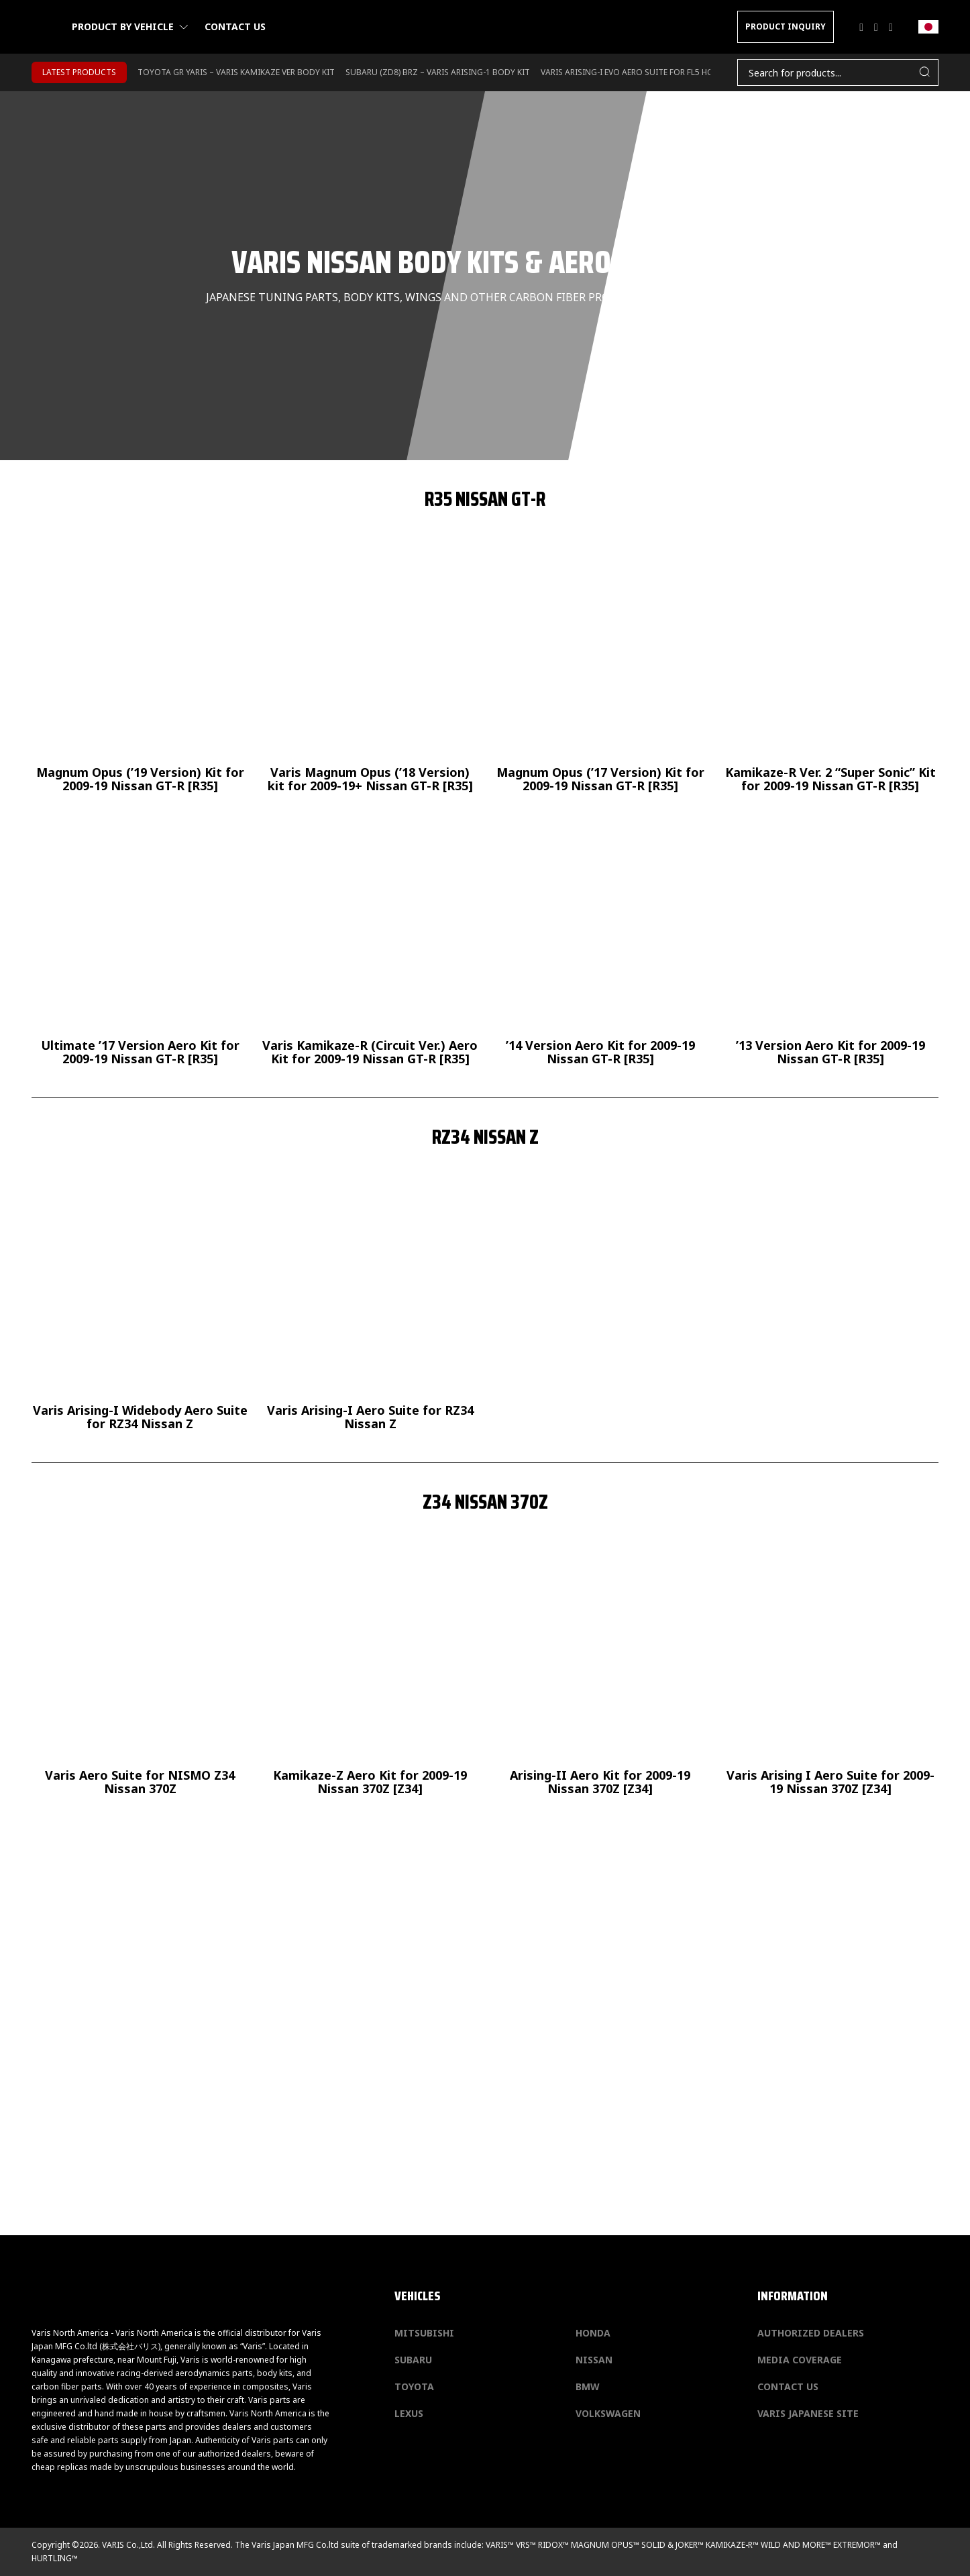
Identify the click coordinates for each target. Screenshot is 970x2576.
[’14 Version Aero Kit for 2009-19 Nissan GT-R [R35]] (600, 941)
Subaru (413, 2359)
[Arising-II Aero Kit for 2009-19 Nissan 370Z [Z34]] (600, 1671)
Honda (593, 2332)
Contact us (235, 26)
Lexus (408, 2413)
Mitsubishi (424, 2332)
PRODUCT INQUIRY (785, 26)
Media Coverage (799, 2359)
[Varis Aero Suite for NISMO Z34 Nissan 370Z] (140, 1671)
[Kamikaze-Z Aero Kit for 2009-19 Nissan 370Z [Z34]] (370, 1671)
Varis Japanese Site (808, 2413)
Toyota (414, 2386)
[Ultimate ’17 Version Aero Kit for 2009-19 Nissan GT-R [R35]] (140, 941)
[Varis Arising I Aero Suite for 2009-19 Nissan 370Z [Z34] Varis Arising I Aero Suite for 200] (830, 1671)
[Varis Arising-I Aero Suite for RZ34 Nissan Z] (370, 1306)
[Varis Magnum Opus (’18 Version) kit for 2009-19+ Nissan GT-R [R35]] (370, 668)
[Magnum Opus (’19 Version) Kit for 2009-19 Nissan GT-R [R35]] (140, 668)
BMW (588, 2386)
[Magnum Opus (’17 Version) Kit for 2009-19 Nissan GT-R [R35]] (600, 668)
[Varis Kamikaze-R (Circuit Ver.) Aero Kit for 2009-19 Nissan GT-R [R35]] (370, 941)
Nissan (594, 2359)
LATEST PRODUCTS (79, 72)
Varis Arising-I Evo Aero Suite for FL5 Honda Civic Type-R (661, 72)
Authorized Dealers (810, 2332)
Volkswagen (608, 2413)
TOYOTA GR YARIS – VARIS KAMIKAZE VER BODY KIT (236, 72)
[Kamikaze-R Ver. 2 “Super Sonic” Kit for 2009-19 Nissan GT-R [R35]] (830, 668)
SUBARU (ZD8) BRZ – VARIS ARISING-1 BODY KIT (437, 72)
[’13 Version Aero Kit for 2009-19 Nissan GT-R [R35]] (830, 941)
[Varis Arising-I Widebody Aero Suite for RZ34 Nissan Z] (140, 1306)
